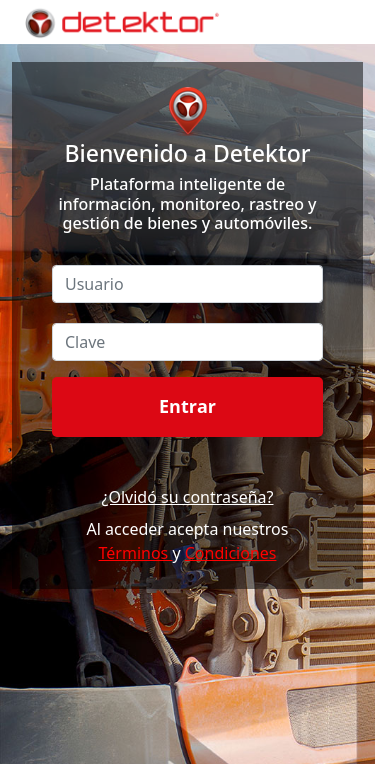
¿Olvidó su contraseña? (187, 497)
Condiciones (231, 553)
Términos (136, 553)
